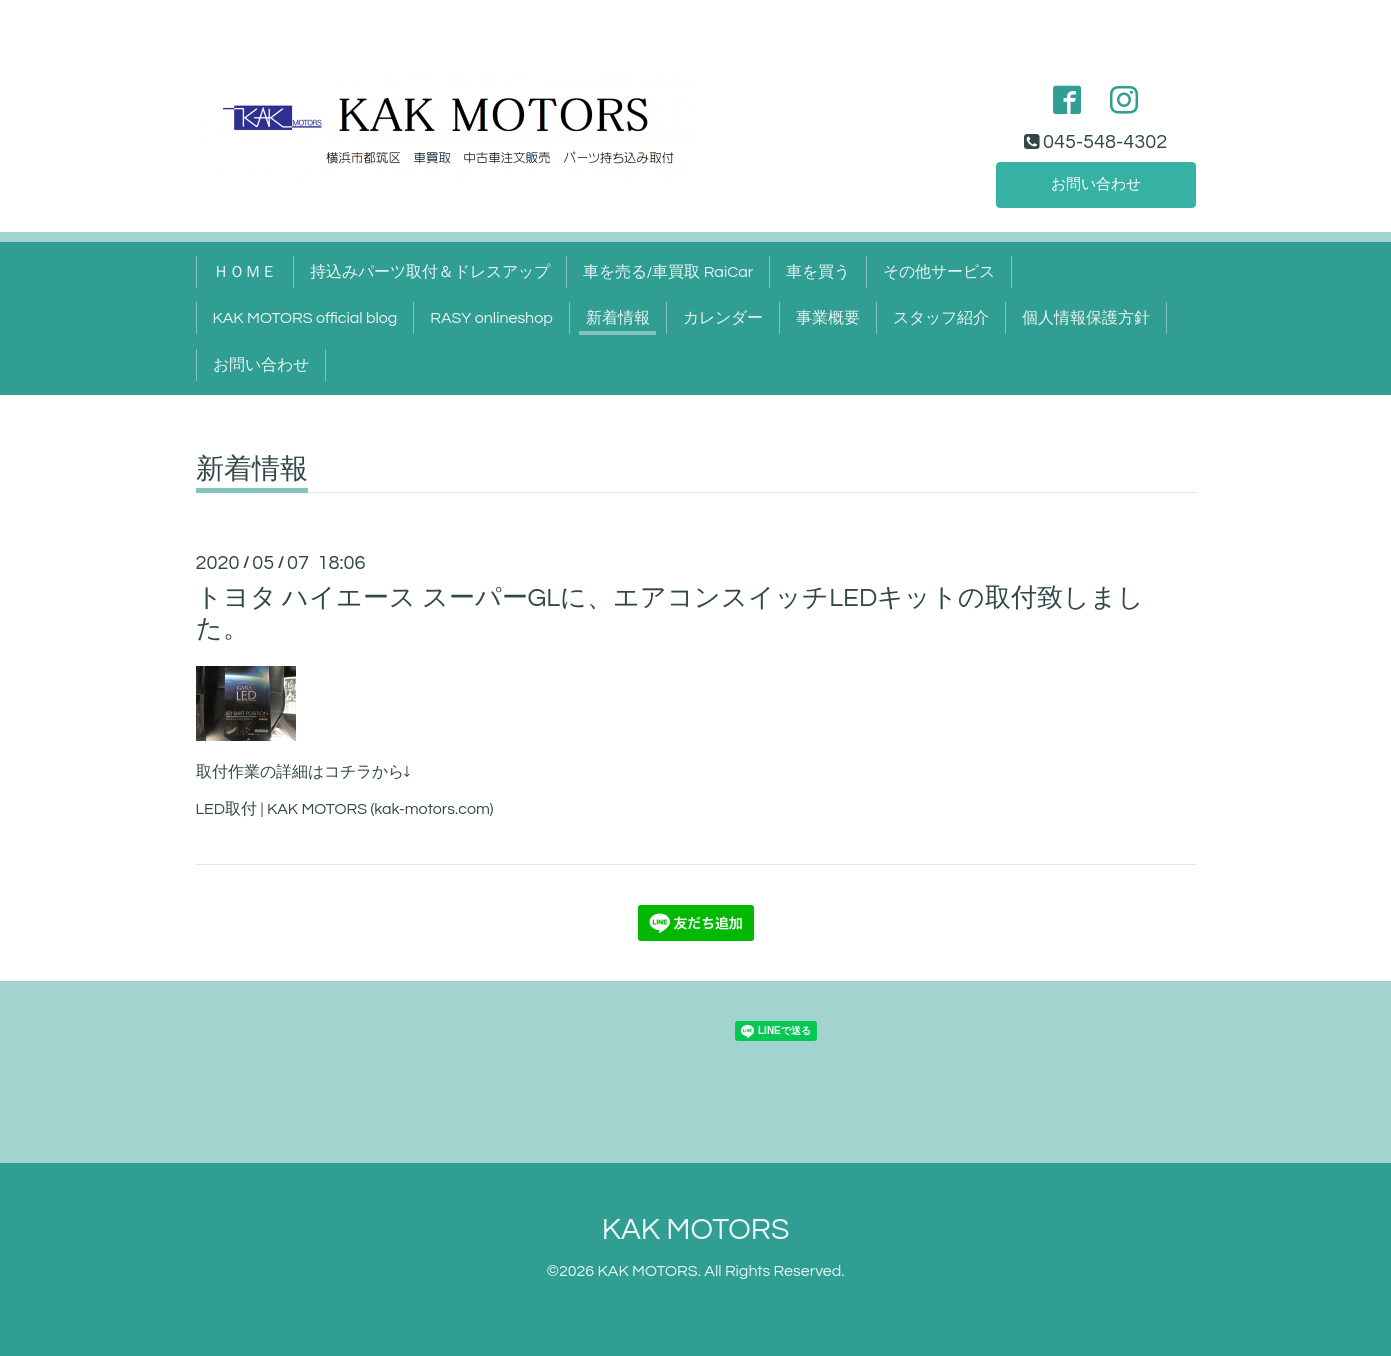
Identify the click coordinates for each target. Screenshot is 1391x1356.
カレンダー (723, 318)
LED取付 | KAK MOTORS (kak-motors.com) (345, 809)
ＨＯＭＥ (245, 272)
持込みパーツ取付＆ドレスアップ (430, 272)
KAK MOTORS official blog (305, 318)
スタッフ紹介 (941, 318)
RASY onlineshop (491, 318)
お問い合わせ (1096, 184)
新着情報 (618, 318)
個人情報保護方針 (1086, 318)
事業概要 (828, 318)
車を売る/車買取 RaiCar (668, 272)
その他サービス (939, 272)
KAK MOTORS (696, 1229)
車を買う (818, 272)
